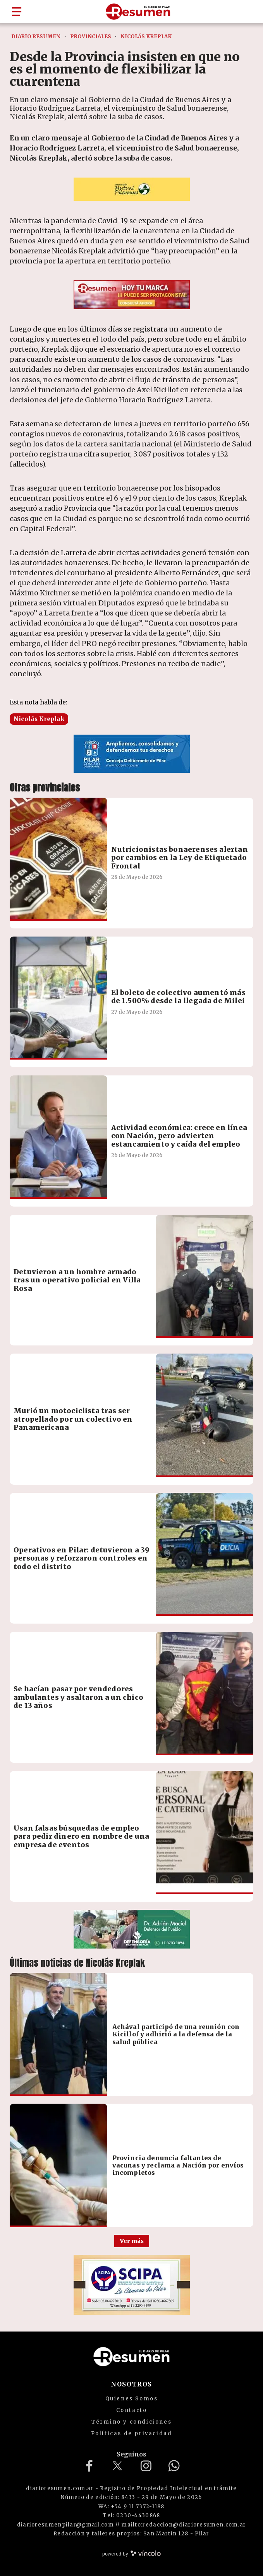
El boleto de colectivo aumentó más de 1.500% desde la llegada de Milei (178, 996)
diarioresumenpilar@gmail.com (65, 2524)
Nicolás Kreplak (39, 719)
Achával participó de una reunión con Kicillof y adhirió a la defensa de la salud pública (176, 2034)
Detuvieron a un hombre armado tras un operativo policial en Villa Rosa (77, 1280)
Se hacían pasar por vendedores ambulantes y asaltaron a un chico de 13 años (78, 1697)
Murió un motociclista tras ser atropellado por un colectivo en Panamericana (73, 1419)
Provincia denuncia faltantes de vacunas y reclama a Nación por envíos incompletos (178, 2165)
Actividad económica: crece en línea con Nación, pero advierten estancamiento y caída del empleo (179, 1136)
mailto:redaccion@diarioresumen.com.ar (183, 2524)
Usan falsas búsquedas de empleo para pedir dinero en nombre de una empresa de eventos (81, 1836)
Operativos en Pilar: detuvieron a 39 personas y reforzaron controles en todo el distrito (82, 1558)
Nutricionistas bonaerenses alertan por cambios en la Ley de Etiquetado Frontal (179, 857)
